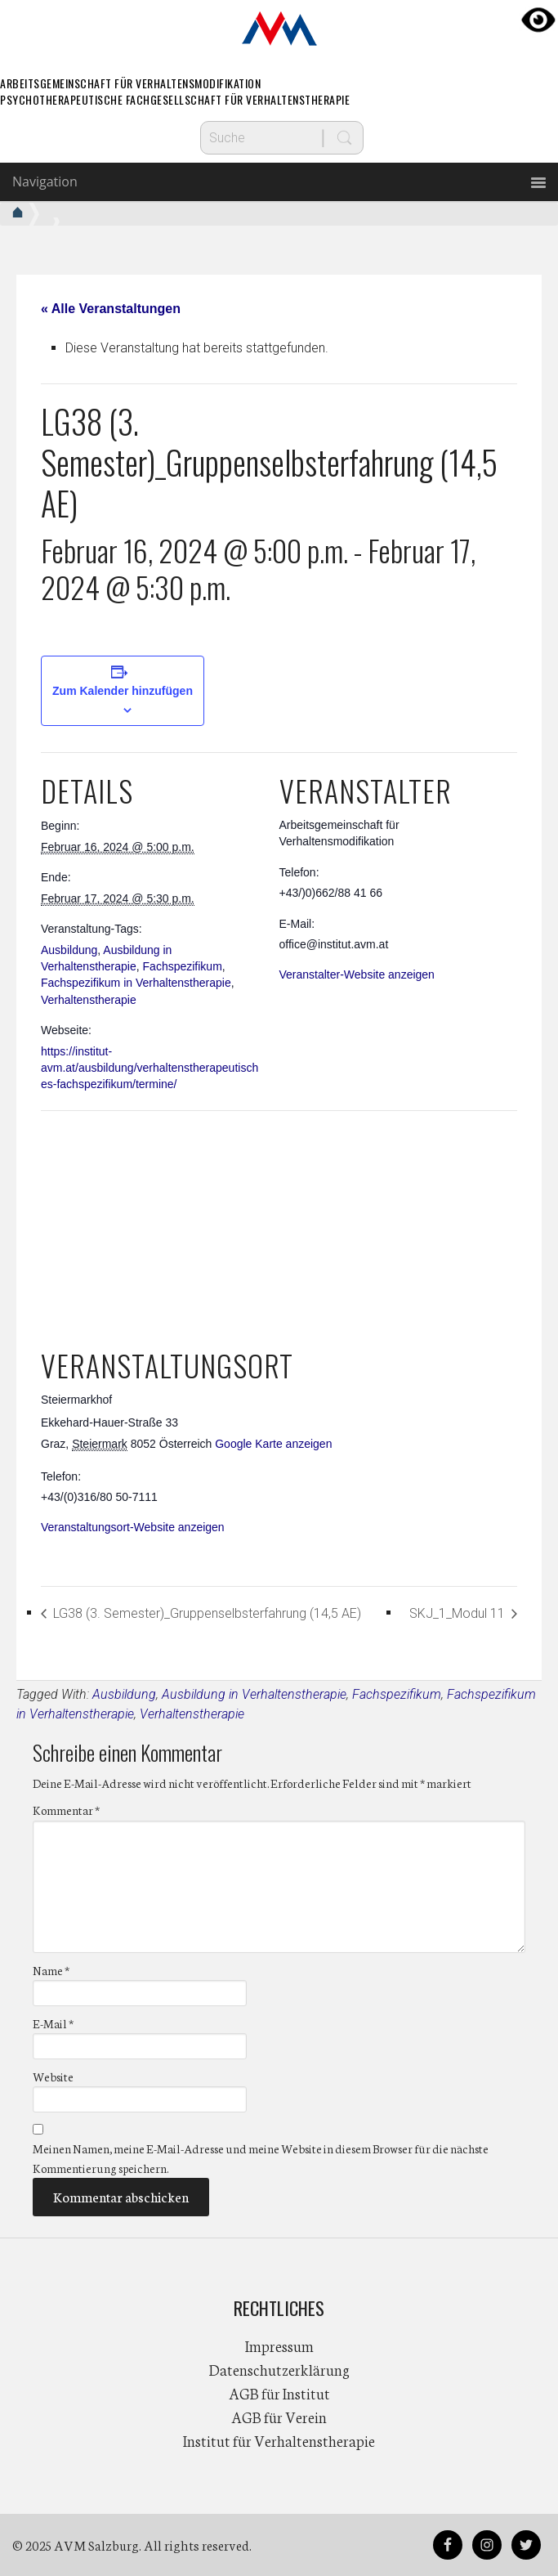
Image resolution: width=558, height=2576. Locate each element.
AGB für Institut (279, 2393)
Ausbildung (69, 949)
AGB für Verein (279, 2416)
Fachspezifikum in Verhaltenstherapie (136, 982)
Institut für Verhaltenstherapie (279, 2440)
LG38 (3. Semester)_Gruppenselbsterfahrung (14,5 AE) (205, 1613)
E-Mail (53, 2023)
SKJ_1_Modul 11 (458, 1613)
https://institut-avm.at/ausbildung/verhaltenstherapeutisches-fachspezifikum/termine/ (149, 1068)
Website (53, 2076)
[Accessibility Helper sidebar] (538, 19)
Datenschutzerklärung (279, 2369)
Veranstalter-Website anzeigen (357, 974)
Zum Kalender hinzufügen (122, 690)
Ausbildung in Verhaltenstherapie (254, 1694)
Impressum (279, 2345)
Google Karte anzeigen (273, 1443)
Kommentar (66, 1810)
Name (51, 1970)
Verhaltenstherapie (88, 999)
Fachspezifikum (182, 966)
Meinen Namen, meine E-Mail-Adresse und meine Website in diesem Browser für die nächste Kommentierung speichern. (261, 2157)
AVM (279, 28)
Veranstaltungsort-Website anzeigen (133, 1527)
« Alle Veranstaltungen (111, 309)
